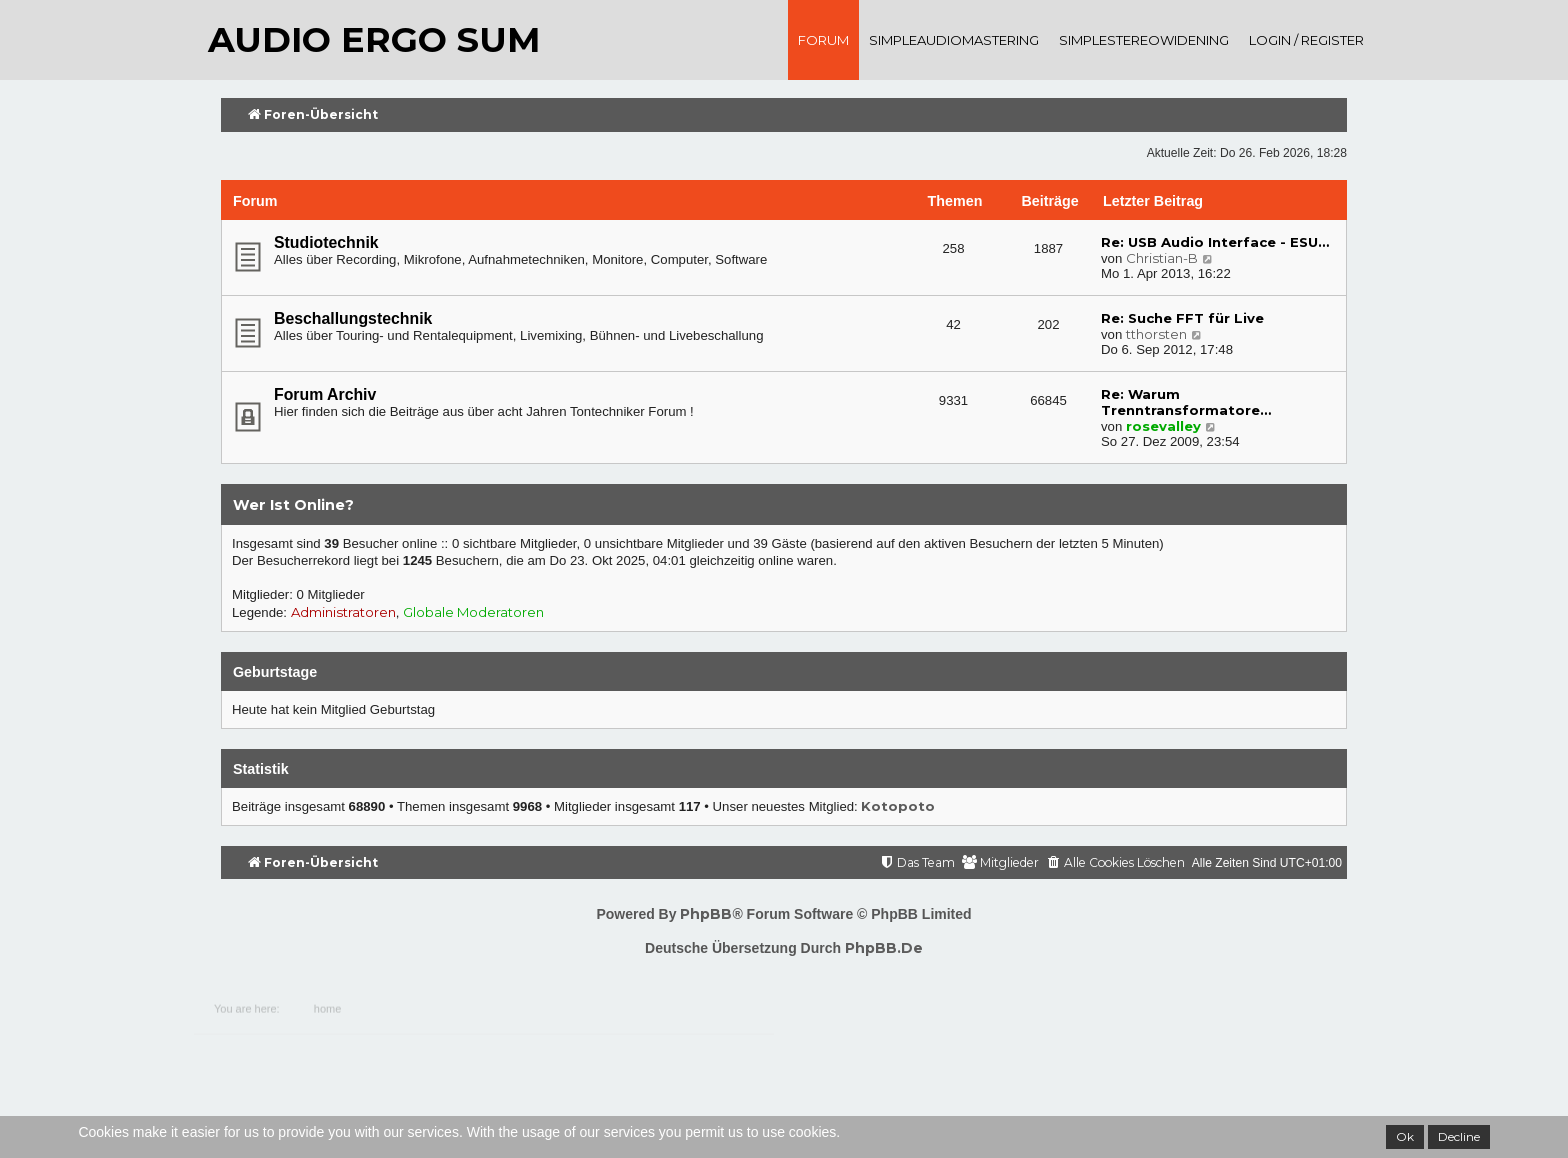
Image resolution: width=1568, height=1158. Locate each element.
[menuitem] (1115, 863)
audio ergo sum (374, 39)
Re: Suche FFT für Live (1182, 318)
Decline (1459, 1136)
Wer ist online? (293, 505)
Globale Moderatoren (473, 612)
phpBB (706, 914)
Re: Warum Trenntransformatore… (1186, 402)
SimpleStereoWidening (1144, 40)
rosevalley (1163, 426)
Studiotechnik (326, 242)
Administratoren (343, 612)
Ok (1405, 1136)
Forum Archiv (325, 394)
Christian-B (1162, 258)
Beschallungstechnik (353, 318)
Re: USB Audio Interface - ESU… (1215, 242)
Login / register (1306, 40)
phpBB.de (884, 948)
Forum (823, 40)
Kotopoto (898, 806)
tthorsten (1156, 334)
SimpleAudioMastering (954, 40)
